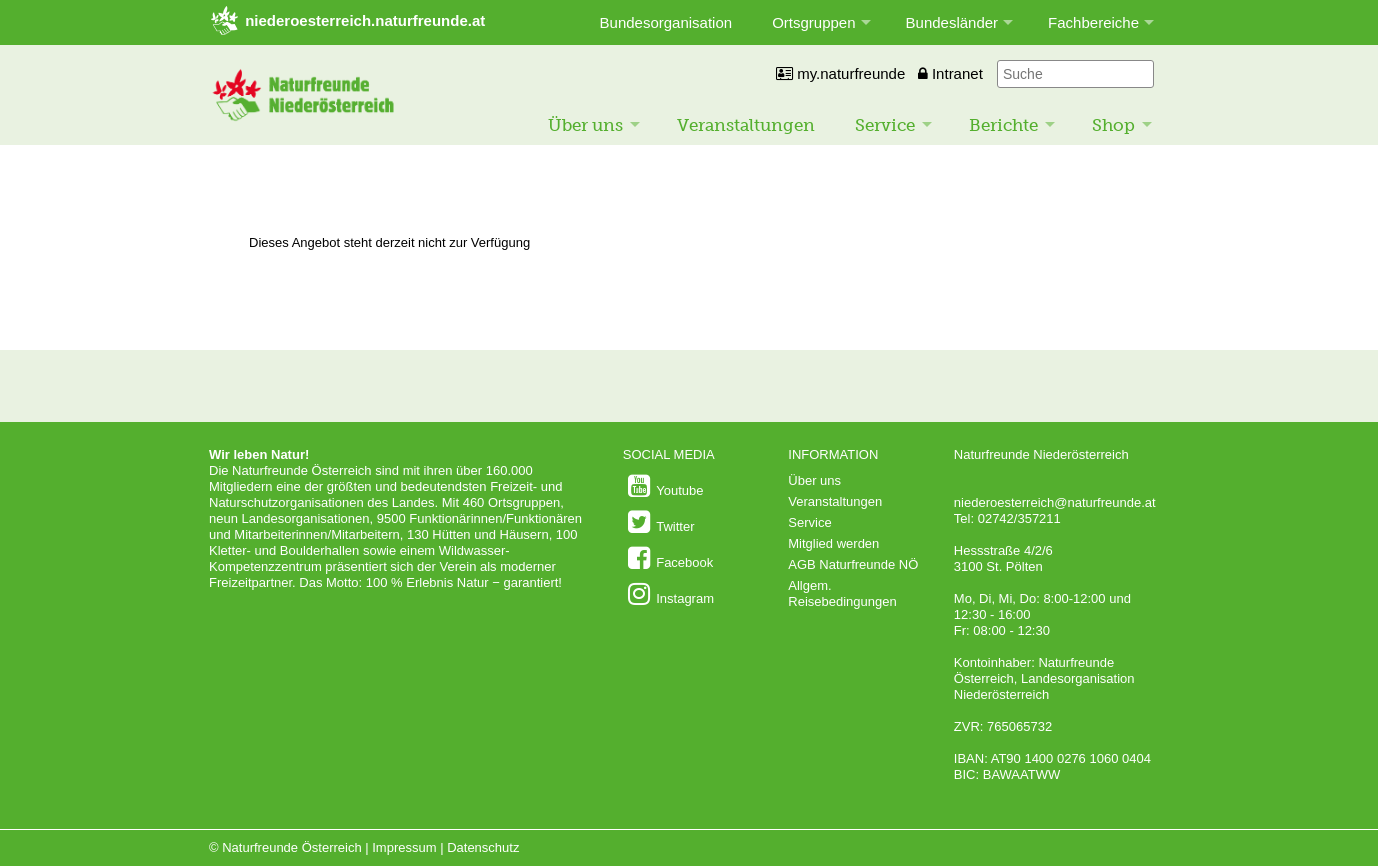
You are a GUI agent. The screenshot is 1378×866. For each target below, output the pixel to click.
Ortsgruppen (813, 22)
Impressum (404, 847)
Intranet (950, 73)
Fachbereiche (1093, 22)
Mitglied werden (833, 543)
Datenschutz (483, 847)
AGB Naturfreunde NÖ (853, 564)
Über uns (585, 125)
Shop (1113, 125)
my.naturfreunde (840, 73)
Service (885, 125)
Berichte (1003, 125)
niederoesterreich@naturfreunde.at (1055, 502)
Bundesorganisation (666, 22)
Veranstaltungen (746, 125)
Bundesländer (952, 22)
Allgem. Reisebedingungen (842, 593)
